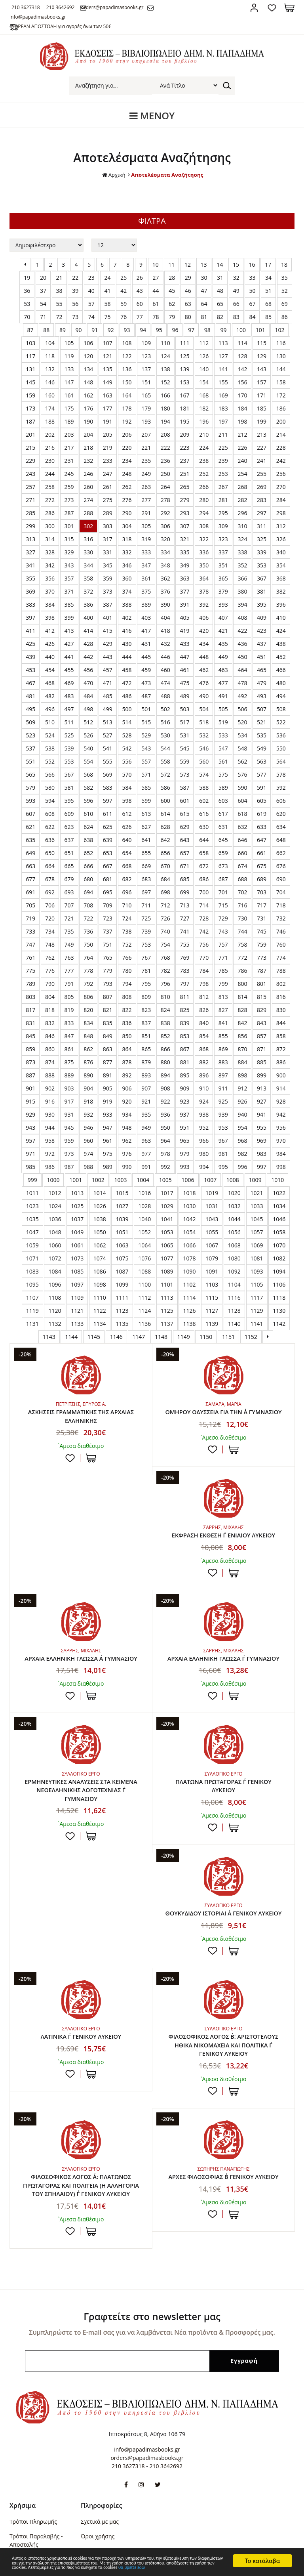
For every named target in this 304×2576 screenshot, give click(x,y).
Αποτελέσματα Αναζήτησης (167, 174)
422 (242, 630)
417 (146, 630)
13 (204, 264)
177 (107, 408)
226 (242, 447)
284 (281, 500)
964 (165, 1140)
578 (281, 774)
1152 (251, 1337)
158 (281, 382)
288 (88, 513)
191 (107, 421)
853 (184, 1036)
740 (165, 931)
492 (242, 696)
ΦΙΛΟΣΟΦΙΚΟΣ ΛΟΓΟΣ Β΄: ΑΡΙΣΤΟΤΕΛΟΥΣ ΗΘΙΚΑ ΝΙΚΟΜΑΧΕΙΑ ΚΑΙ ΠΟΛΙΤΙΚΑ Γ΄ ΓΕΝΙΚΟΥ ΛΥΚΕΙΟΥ (223, 1966)
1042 (189, 1219)
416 (127, 630)
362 (165, 578)
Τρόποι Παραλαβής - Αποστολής (36, 2478)
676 (281, 866)
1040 (144, 1219)
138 (165, 369)
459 (146, 670)
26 (140, 277)
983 (261, 1153)
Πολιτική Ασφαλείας (36, 2497)
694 (88, 892)
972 (50, 1153)
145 (30, 382)
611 (107, 813)
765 (107, 957)
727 (184, 918)
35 (284, 277)
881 (184, 1062)
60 (140, 303)
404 (165, 617)
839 (184, 1023)
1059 (32, 1245)
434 (204, 643)
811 (184, 997)
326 (281, 539)
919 (107, 1101)
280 (204, 500)
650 (50, 853)
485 (107, 696)
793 (107, 983)
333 (146, 552)
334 (165, 552)
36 (27, 290)
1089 (167, 1271)
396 (281, 604)
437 (261, 643)
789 (30, 983)
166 (165, 395)
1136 (144, 1323)
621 (30, 827)
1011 (32, 1193)
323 (223, 539)
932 (88, 1114)
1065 (167, 1245)
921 (146, 1101)
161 (69, 395)
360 (127, 578)
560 (204, 761)
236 (165, 460)
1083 (32, 1271)
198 (242, 421)
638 (88, 840)
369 (30, 591)
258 (50, 487)
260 (88, 487)
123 (146, 356)
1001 (75, 1180)
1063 (122, 1245)
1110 (99, 1297)
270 (281, 487)
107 (107, 343)
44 (155, 290)
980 (204, 1153)
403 (146, 617)
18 (284, 264)
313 (30, 539)
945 (69, 1127)
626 (127, 827)
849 (107, 1036)
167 (184, 395)
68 (268, 303)
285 (30, 513)
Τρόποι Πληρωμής (33, 2459)
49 (236, 290)
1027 (122, 1206)
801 (261, 983)
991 (146, 1167)
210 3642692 (76, 7)
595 (69, 800)
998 (281, 1167)
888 (50, 1075)
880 (165, 1062)
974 (88, 1153)
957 (30, 1140)
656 (165, 853)
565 (30, 774)
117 (30, 356)
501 (146, 709)
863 (107, 1049)
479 (261, 683)
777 (69, 970)
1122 (99, 1310)
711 (146, 905)
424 (281, 630)
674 (242, 866)
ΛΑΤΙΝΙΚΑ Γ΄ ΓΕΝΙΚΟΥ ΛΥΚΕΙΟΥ (81, 1956)
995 (223, 1167)
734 (50, 931)
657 (184, 853)
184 (242, 408)
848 (88, 1036)
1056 (234, 1232)
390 (165, 604)
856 (242, 1036)
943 (30, 1127)
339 (261, 552)
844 (281, 1023)
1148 (161, 1337)
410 (281, 617)
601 (184, 800)
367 (261, 578)
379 (223, 591)
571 (146, 774)
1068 (234, 1245)
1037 (77, 1219)
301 (69, 526)
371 (69, 591)
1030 (189, 1206)
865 (146, 1049)
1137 (167, 1323)
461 (184, 670)
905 (107, 1088)
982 (242, 1153)
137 (146, 369)
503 (184, 709)
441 (69, 657)
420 (204, 630)
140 (204, 369)
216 (50, 447)
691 (30, 892)
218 (88, 447)
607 (30, 813)
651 (69, 853)
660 (242, 853)
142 (242, 369)
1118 (279, 1297)
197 (223, 421)
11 (171, 264)
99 (223, 330)
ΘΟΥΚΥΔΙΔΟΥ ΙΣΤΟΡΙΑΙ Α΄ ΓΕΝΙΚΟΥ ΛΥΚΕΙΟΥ (223, 1828)
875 (69, 1062)
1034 (279, 1206)
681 (107, 879)
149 (107, 382)
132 (50, 369)
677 (30, 879)
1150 (206, 1337)
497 (69, 709)
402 (127, 617)
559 (184, 761)
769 (184, 957)
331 (107, 552)
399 (69, 617)
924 (204, 1101)
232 (88, 460)
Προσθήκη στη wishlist (70, 1460)
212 (242, 434)
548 (242, 748)
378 (204, 591)
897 (223, 1075)
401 (107, 617)
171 (261, 395)
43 (140, 290)
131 (30, 369)
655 (146, 853)
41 (107, 290)
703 (261, 892)
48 (220, 290)
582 (88, 787)
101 (260, 330)
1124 (144, 1310)
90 (79, 330)
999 (32, 1180)
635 (30, 840)
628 (165, 827)
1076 (144, 1258)
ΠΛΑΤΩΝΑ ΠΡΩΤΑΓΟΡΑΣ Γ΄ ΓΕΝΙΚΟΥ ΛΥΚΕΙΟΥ (80, 1828)
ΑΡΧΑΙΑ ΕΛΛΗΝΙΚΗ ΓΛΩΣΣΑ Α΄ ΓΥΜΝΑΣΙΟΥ (223, 1551)
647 (261, 840)
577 (261, 774)
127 (223, 356)
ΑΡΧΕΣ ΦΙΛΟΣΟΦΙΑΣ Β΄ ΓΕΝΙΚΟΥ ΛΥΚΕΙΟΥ (223, 2104)
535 (261, 735)
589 (223, 787)
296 (242, 513)
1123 (122, 1310)
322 (204, 539)
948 (127, 1127)
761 (30, 957)
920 (127, 1101)
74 (91, 317)
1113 (167, 1297)
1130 (279, 1310)
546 (204, 748)
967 (223, 1140)
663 (30, 866)
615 (184, 813)
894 (165, 1075)
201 (30, 434)
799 (223, 983)
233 (107, 460)
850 (127, 1036)
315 (69, 539)
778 (88, 970)
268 (242, 487)
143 (261, 369)
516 (165, 722)
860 (50, 1049)
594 (50, 800)
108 (127, 343)
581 (69, 787)
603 (223, 800)
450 (242, 657)
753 (146, 944)
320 (165, 539)
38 (59, 290)
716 (242, 905)
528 (127, 735)
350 (204, 565)
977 (146, 1153)
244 (50, 473)
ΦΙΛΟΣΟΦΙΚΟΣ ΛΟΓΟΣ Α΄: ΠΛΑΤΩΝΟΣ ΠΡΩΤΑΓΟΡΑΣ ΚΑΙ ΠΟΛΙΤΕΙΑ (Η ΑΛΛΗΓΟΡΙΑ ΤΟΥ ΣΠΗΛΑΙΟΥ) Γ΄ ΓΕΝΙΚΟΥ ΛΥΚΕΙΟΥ (81, 2114)
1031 (211, 1206)
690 (281, 879)
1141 (257, 1323)
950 (165, 1127)
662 (281, 853)
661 (261, 853)
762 (50, 957)
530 (165, 735)
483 (69, 696)
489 (184, 696)
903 (69, 1088)
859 (30, 1049)
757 (223, 944)
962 (127, 1140)
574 (204, 774)
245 (69, 473)
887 (30, 1075)
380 (242, 591)
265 (184, 487)
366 (242, 578)
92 (111, 330)
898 (242, 1075)
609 (69, 813)
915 (30, 1101)
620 (281, 813)
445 (146, 657)
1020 (234, 1193)
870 (242, 1049)
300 (50, 526)
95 (159, 330)
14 (220, 264)
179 (146, 408)
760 (281, 944)
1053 (167, 1232)
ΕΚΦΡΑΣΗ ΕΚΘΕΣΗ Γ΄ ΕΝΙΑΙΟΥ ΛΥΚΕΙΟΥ (81, 1546)
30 (204, 277)
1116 (234, 1297)
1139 (211, 1323)
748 (50, 944)
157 (261, 382)
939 (223, 1114)
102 (279, 330)
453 (30, 670)
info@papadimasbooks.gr (147, 2387)
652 (88, 853)
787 (261, 970)
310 (242, 526)
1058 (279, 1232)
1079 (211, 1258)
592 (281, 787)
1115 (211, 1297)
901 (30, 1088)
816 (281, 997)
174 (50, 408)
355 (30, 578)
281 (223, 500)
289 (107, 513)
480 (281, 683)
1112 (144, 1297)
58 (107, 303)
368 (281, 578)
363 (184, 578)
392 (204, 604)
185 (261, 408)
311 (261, 526)
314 (50, 539)
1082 (279, 1258)
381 (261, 591)
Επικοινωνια (97, 2503)
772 (242, 957)
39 (75, 290)
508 (281, 709)
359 (107, 578)
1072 (54, 1258)
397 (30, 617)
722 (88, 918)
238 (204, 460)
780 (127, 970)
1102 (189, 1284)
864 (127, 1049)
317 (107, 539)
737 (107, 931)
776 (50, 970)
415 (107, 630)
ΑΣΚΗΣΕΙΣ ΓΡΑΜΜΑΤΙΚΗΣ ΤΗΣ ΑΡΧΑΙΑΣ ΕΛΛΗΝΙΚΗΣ (81, 1417)
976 (127, 1153)
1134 (99, 1323)
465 (261, 670)
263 (146, 487)
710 (127, 905)
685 (184, 879)
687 (223, 879)
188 (50, 421)
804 (50, 997)
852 (165, 1036)
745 (261, 931)
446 (165, 657)
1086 (99, 1271)
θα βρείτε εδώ (95, 2567)
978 (165, 1153)
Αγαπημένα (272, 8)
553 (69, 761)
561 (223, 761)
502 (165, 709)
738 (127, 931)
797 (184, 983)
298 (281, 513)
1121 (77, 1310)
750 (88, 944)
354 (281, 565)
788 (281, 970)
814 (242, 997)
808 (127, 997)
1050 (99, 1232)
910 (204, 1088)
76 (123, 317)
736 (88, 931)
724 (127, 918)
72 (59, 317)
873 (30, 1062)
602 (204, 800)
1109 (77, 1297)
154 (204, 382)
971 (30, 1153)
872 (281, 1049)
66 (236, 303)
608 (50, 813)
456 (88, 670)
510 (50, 722)
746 (281, 931)
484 (88, 696)
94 (143, 330)
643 (184, 840)
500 (127, 709)
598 (127, 800)
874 (50, 1062)
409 (261, 617)
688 (242, 879)
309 (223, 526)
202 (50, 434)
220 (127, 447)
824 (165, 1010)
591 (261, 787)
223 (184, 447)
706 (50, 905)
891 (107, 1075)
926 (242, 1101)
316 (88, 539)
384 (50, 604)
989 (107, 1167)
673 (223, 866)
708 (88, 905)
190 (88, 421)
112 (204, 343)
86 (284, 317)
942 (281, 1114)
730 (242, 918)
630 (204, 827)
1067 (211, 1245)
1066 (189, 1245)
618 (242, 813)
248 (127, 473)
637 (69, 840)
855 (223, 1036)
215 (30, 447)
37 (43, 290)
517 (184, 722)
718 (281, 905)
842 (242, 1023)
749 (69, 944)
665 (69, 866)
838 (165, 1023)
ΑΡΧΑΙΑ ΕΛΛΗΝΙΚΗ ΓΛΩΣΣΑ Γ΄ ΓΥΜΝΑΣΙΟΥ (81, 1685)
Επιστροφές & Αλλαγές (39, 2512)
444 (127, 657)
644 (204, 840)
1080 (234, 1258)
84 (252, 317)
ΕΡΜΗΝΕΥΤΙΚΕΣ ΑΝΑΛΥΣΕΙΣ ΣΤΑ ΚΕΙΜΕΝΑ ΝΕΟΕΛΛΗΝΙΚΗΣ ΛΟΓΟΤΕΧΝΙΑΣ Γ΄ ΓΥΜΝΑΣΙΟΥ (224, 1689)
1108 (54, 1297)
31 (220, 277)
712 (165, 905)
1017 (167, 1193)
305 (146, 526)
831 (30, 1023)
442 (88, 657)
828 (242, 1010)
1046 (279, 1219)
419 (184, 630)
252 (204, 473)
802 (281, 983)
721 (69, 918)
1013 (77, 1193)
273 (69, 500)
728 (204, 918)
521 (261, 722)
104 (50, 343)
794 (127, 983)
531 (184, 735)
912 (242, 1088)
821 (107, 1010)
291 (146, 513)
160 (50, 395)
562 (242, 761)
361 (146, 578)
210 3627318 (33, 7)
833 (69, 1023)
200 (281, 421)
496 (50, 709)
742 (204, 931)
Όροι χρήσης (97, 2474)
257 (30, 487)
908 (165, 1088)
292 (165, 513)
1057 (257, 1232)
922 (165, 1101)
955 (261, 1127)
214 (281, 434)
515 (146, 722)
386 (88, 604)
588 (204, 787)
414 (88, 630)
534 (242, 735)
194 (165, 421)
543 (146, 748)
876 (88, 1062)
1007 (210, 1180)
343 (69, 565)
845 (30, 1036)
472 (127, 683)
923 (184, 1101)
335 (184, 552)
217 (69, 447)
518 (204, 722)
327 (30, 552)
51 (268, 290)
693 (69, 892)
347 (146, 565)
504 (204, 709)
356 (50, 578)
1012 (54, 1193)
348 (165, 565)
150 (127, 382)
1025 (77, 1206)
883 (223, 1062)
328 (50, 552)
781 (146, 970)
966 (204, 1140)
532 (204, 735)
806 (88, 997)
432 (165, 643)
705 (30, 905)
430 (127, 643)
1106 (279, 1284)
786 (242, 970)
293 (184, 513)
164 (127, 395)
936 (165, 1114)
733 (30, 931)
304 (127, 526)
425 (30, 643)
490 (204, 696)
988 (88, 1167)
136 (127, 369)
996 (242, 1167)
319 (146, 539)
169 (223, 395)
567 (69, 774)
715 (223, 905)
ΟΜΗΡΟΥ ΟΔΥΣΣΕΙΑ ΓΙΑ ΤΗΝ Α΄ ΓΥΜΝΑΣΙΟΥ (223, 1417)
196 (204, 421)
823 (146, 1010)
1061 (77, 1245)
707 (69, 905)
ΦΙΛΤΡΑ (151, 221)
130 (281, 356)
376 (165, 591)
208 (165, 434)
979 (184, 1153)
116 (281, 343)
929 (30, 1114)
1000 (53, 1180)
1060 (54, 1245)
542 (127, 748)
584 (127, 787)
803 (30, 997)
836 (127, 1023)
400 (88, 617)
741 (184, 931)
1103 (211, 1284)
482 (50, 696)
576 (242, 774)
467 (30, 683)
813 (223, 997)
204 (88, 434)
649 (30, 853)
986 (50, 1167)
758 (242, 944)
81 (204, 317)
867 (184, 1049)
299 (30, 526)
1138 (189, 1323)
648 (281, 840)
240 (242, 460)
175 (69, 408)
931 (69, 1114)
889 (69, 1075)
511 (69, 722)
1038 (99, 1219)
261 (107, 487)
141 (223, 369)
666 (88, 866)
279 (184, 500)
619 (261, 813)
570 (127, 774)
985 (30, 1167)
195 (184, 421)
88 (46, 330)
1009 (255, 1180)
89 (62, 330)
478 (242, 683)
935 (146, 1114)
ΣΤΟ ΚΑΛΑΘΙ (91, 1460)
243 (30, 473)
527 (107, 735)
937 (184, 1114)
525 (69, 735)
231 (69, 460)
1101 (167, 1284)
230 (50, 460)
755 (184, 944)
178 (127, 408)
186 (281, 408)
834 (88, 1023)
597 (107, 800)
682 (127, 879)
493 (261, 696)
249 (146, 473)
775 (30, 970)
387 (107, 604)
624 (88, 827)
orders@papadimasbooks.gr (136, 7)
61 (155, 303)
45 (172, 290)
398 (50, 617)
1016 (144, 1193)
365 (223, 578)
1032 (234, 1206)
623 (69, 827)
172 (281, 395)
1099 (122, 1284)
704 (281, 892)
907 (146, 1088)
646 (242, 840)
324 (242, 539)
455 (69, 670)
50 (252, 290)
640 (127, 840)
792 (88, 983)
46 (188, 290)
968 (242, 1140)
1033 (257, 1206)
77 (140, 317)
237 (184, 460)
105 (69, 343)
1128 (234, 1310)
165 (146, 395)
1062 (99, 1245)
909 (184, 1088)
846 (50, 1036)
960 (88, 1140)
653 (107, 853)
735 (69, 931)
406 (204, 617)
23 (91, 277)
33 (252, 277)
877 (107, 1062)
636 (50, 840)
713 (184, 905)
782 (165, 970)
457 (107, 670)
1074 (99, 1258)
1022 (279, 1193)
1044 (234, 1219)
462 (204, 670)
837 (146, 1023)
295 (223, 513)
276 (127, 500)
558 (165, 761)
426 (50, 643)
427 (69, 643)
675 (261, 866)
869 (223, 1049)
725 (146, 918)
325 (261, 539)
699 (184, 892)
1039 (122, 1219)
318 (127, 539)
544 (165, 748)
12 (187, 264)
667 (107, 866)
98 (207, 330)
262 (127, 487)
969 (261, 1140)
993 (184, 1167)
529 (146, 735)
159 (30, 395)
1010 (277, 1180)
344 (88, 565)
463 (223, 670)
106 (88, 343)
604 (242, 800)
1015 (122, 1193)
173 (30, 408)
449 (223, 657)
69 (284, 303)
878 (127, 1062)
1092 (234, 1271)
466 (281, 670)
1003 (120, 1180)
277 (146, 500)
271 (30, 500)
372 (88, 591)
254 (242, 473)
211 (223, 434)
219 (107, 447)
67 (252, 303)
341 (30, 565)
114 (242, 343)
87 (30, 330)
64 (204, 303)
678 (50, 879)
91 (94, 330)
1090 (189, 1271)
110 (165, 343)
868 (204, 1049)
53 (27, 303)
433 (184, 643)
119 (69, 356)
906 (127, 1088)
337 (223, 552)
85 (268, 317)
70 (27, 317)
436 (242, 643)
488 (165, 696)
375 (146, 591)
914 (281, 1088)
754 (165, 944)
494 (281, 696)
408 (242, 617)
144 (281, 369)
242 (281, 460)
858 (281, 1036)
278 (165, 500)
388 (127, 604)
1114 (189, 1297)
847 (69, 1036)
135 (107, 369)
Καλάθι (289, 8)
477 (223, 683)
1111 (122, 1297)
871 (261, 1049)
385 (69, 604)
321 (184, 539)
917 (69, 1101)
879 (146, 1062)
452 (281, 657)
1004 (143, 1180)
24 (107, 277)
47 (204, 290)
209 (184, 434)
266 (204, 487)
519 (223, 722)
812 (204, 997)
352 (242, 565)
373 (107, 591)
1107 (32, 1297)
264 (165, 487)
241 (261, 460)
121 (107, 356)
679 (69, 879)
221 (146, 447)
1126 (189, 1310)
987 (69, 1167)
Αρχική (111, 175)
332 (127, 552)
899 (261, 1075)
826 (204, 1010)
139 (184, 369)
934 (127, 1114)
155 (223, 382)
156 (242, 382)
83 (236, 317)
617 (223, 813)
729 (223, 918)
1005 (165, 1180)
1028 (144, 1206)
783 (184, 970)
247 (107, 473)
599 (146, 800)
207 (146, 434)
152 (165, 382)
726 (165, 918)
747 (30, 944)
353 (261, 565)
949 (146, 1127)
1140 (234, 1323)
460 (165, 670)
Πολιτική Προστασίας (109, 2489)
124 (165, 356)
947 (107, 1127)
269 (261, 487)
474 (165, 683)
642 (165, 840)
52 (284, 290)
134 (88, 369)
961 (107, 1140)
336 (204, 552)
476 (204, 683)
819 (69, 1010)
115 (261, 343)
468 (50, 683)
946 (88, 1127)
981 (223, 1153)
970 (281, 1140)
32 (236, 277)
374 (127, 591)
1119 (32, 1310)
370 (50, 591)
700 (204, 892)
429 (107, 643)
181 (184, 408)
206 (127, 434)
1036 (54, 1219)
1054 (189, 1232)
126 (204, 356)
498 (88, 709)
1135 (122, 1323)
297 (261, 513)
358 (88, 578)
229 (30, 460)
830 (281, 1010)
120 (88, 356)
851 (146, 1036)
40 (91, 290)
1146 (116, 1337)
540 (88, 748)
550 (281, 748)
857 (261, 1036)
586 (165, 787)
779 (107, 970)
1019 (211, 1193)
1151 (228, 1337)
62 (172, 303)
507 (261, 709)
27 (155, 277)
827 (223, 1010)
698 (165, 892)
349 (184, 565)
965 (184, 1140)
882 (204, 1062)
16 (252, 264)
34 (268, 277)
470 (88, 683)
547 (223, 748)
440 (50, 657)
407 (223, 617)
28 (172, 277)
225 (223, 447)
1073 (77, 1258)
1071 (32, 1258)
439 (30, 657)
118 (50, 356)
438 (281, 643)
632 (242, 827)
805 (69, 997)
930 (50, 1114)
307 (184, 526)
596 (88, 800)
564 (281, 761)
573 (184, 774)
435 (223, 643)
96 (175, 330)
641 (146, 840)
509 (30, 722)
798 (204, 983)
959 (69, 1140)
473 (146, 683)
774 (281, 957)
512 (88, 722)
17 (268, 264)
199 (261, 421)
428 (88, 643)
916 (50, 1101)
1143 (49, 1337)
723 (107, 918)
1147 (138, 1337)
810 (165, 997)
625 (107, 827)
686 (204, 879)
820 (88, 1010)
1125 (167, 1310)
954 (242, 1127)
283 (261, 500)
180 (165, 408)
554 (88, 761)
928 (281, 1101)
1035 (32, 1219)
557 (146, 761)
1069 (257, 1245)
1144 (71, 1337)
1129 (257, 1310)
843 (261, 1023)
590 (242, 787)
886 (281, 1062)
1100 (144, 1284)
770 (204, 957)
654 (127, 853)
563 (261, 761)
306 (165, 526)
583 (107, 787)
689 (261, 879)
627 (146, 827)
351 (223, 565)
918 (88, 1101)
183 (223, 408)
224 (204, 447)
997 (261, 1167)
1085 (77, 1271)
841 (223, 1023)
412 (50, 630)
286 (50, 513)
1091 (211, 1271)
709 (107, 905)
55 (59, 303)
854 (204, 1036)
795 (146, 983)
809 (146, 997)
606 (281, 800)
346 (127, 565)
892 (127, 1075)
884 (242, 1062)
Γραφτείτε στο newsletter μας (152, 2254)
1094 (279, 1271)
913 (261, 1088)
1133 (77, 1323)
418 (165, 630)
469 (69, 683)
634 (281, 827)
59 (123, 303)
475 (184, 683)
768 (165, 957)
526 (88, 735)
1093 (257, 1271)
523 (30, 735)
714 (204, 905)
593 (30, 800)
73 (75, 317)
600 (165, 800)
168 (204, 395)
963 (146, 1140)
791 (69, 983)
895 (184, 1075)
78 (155, 317)
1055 (211, 1232)
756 (204, 944)
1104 (234, 1284)
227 (261, 447)
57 (91, 303)
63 (188, 303)
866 (165, 1049)
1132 (54, 1323)
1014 (99, 1193)
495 (30, 709)
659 (223, 853)
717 (261, 905)
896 (204, 1075)
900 (281, 1075)
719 (30, 918)
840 (204, 1023)
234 (127, 460)
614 (165, 813)
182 (204, 408)
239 (223, 460)
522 (281, 722)
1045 (257, 1219)
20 (43, 277)
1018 (189, 1193)
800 (242, 983)
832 (50, 1023)
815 (261, 997)
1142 (279, 1323)
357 (69, 578)
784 (204, 970)
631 (223, 827)
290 (127, 513)
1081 (257, 1258)
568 (88, 774)
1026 (99, 1206)
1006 (187, 1180)
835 (107, 1023)
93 (127, 330)
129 (261, 356)
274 (88, 500)
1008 (232, 1180)
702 (242, 892)
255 (261, 473)
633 (261, 827)
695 (107, 892)
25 (123, 277)
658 (204, 853)
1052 (144, 1232)
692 (50, 892)
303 (107, 526)
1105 (257, 1284)
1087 (122, 1271)
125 (184, 356)
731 (261, 918)
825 (184, 1010)
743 (223, 931)
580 (50, 787)
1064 (144, 1245)
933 (107, 1114)
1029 (167, 1206)
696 (127, 892)
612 (127, 813)
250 (165, 473)
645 (223, 840)
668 (127, 866)
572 (165, 774)
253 (223, 473)
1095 (32, 1284)
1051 (122, 1232)
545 (184, 748)
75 (107, 317)
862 (88, 1049)
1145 (93, 1337)
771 (223, 957)
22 (75, 277)
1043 (211, 1219)
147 (69, 382)
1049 (77, 1232)
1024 (54, 1206)
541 (107, 748)
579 (30, 787)
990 (127, 1167)
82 (220, 317)
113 (223, 343)
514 (127, 722)
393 (223, 604)
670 (165, 866)
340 (281, 552)
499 (107, 709)
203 (69, 434)
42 (123, 290)
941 (261, 1114)
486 (127, 696)
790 (50, 983)
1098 (99, 1284)
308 (204, 526)
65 (220, 303)
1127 (211, 1310)
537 (30, 748)
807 (107, 997)
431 (146, 643)
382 (281, 591)
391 (184, 604)
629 (184, 827)
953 (223, 1127)
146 (50, 382)
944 (50, 1127)
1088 (144, 1271)
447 (184, 657)
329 (69, 552)
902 (50, 1088)
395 (261, 604)
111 (184, 343)
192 (127, 421)
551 (30, 761)
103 (30, 343)
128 (242, 356)
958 (50, 1140)
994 (204, 1167)
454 (50, 670)
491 (223, 696)
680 (88, 879)
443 (107, 657)
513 (107, 722)
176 (88, 408)
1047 (32, 1232)
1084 (54, 1271)
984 (281, 1153)
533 (223, 735)
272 (50, 500)
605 (261, 800)
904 (88, 1088)
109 (146, 343)
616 (204, 813)
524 (50, 735)
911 (223, 1088)
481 (30, 696)
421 (223, 630)
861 (69, 1049)
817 (30, 1010)
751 (107, 944)
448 (204, 657)
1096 (54, 1284)
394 (242, 604)
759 (261, 944)
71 (43, 317)
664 (50, 866)
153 (184, 382)
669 (146, 866)
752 (127, 944)
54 (43, 303)
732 (281, 918)
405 (184, 617)
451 (261, 657)
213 (261, 434)
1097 (77, 1284)
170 (242, 395)
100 (241, 330)
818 (50, 1010)
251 (184, 473)
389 (146, 604)
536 (281, 735)
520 (242, 722)
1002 (98, 1180)
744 (242, 931)
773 (261, 957)
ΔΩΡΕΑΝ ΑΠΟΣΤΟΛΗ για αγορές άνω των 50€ (69, 26)
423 (261, 630)
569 (107, 774)
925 (223, 1101)
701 (223, 892)
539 (69, 748)
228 (281, 447)
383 (30, 604)
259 (69, 487)
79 (172, 317)
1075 (122, 1258)
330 (88, 552)
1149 (183, 1337)
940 (242, 1114)
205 (107, 434)
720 (50, 918)
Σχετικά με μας (100, 2459)
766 (127, 957)
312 (281, 526)
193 (146, 421)
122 (127, 356)
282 (242, 500)
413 (69, 630)
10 (155, 264)
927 (261, 1101)
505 (223, 709)
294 (204, 513)
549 (261, 748)
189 (69, 421)
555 (107, 761)
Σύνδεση (254, 8)
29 (188, 277)
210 (204, 434)
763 (69, 957)
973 (69, 1153)
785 (223, 970)
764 (88, 957)
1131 (32, 1323)
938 (204, 1114)
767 (146, 957)
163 (107, 395)
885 (261, 1062)
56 (75, 303)
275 (107, 500)
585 (146, 787)
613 (146, 813)
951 (184, 1127)
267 (223, 487)
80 (188, 317)
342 (50, 565)
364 (204, 578)
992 (165, 1167)
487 (146, 696)
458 (127, 670)
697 (146, 892)
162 (88, 395)
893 (146, 1075)
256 (281, 473)
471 (107, 683)
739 (146, 931)
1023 (32, 1206)
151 (146, 382)
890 (88, 1075)
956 (281, 1127)
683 (146, 879)
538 (50, 748)
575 (223, 774)
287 (69, 513)
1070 (279, 1245)
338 (242, 552)
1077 (167, 1258)
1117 (257, 1297)
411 (30, 630)
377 (184, 591)
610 (88, 813)
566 (50, 774)
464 (242, 670)
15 (236, 264)
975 (107, 1153)
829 (261, 1010)
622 (50, 827)
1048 (54, 1232)
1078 (189, 1258)
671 (184, 866)
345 (107, 565)
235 (146, 460)
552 (50, 761)
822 (127, 1010)
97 (191, 330)
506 (242, 709)
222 (165, 447)
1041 (167, 1219)
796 (165, 983)
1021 (257, 1193)
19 (27, 277)
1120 (54, 1310)
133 (69, 369)
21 (59, 277)
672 (204, 866)
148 (88, 382)
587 (184, 787)
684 (165, 879)
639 (107, 840)
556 (127, 761)
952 (204, 1127)
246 (88, 473)
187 (30, 421)
